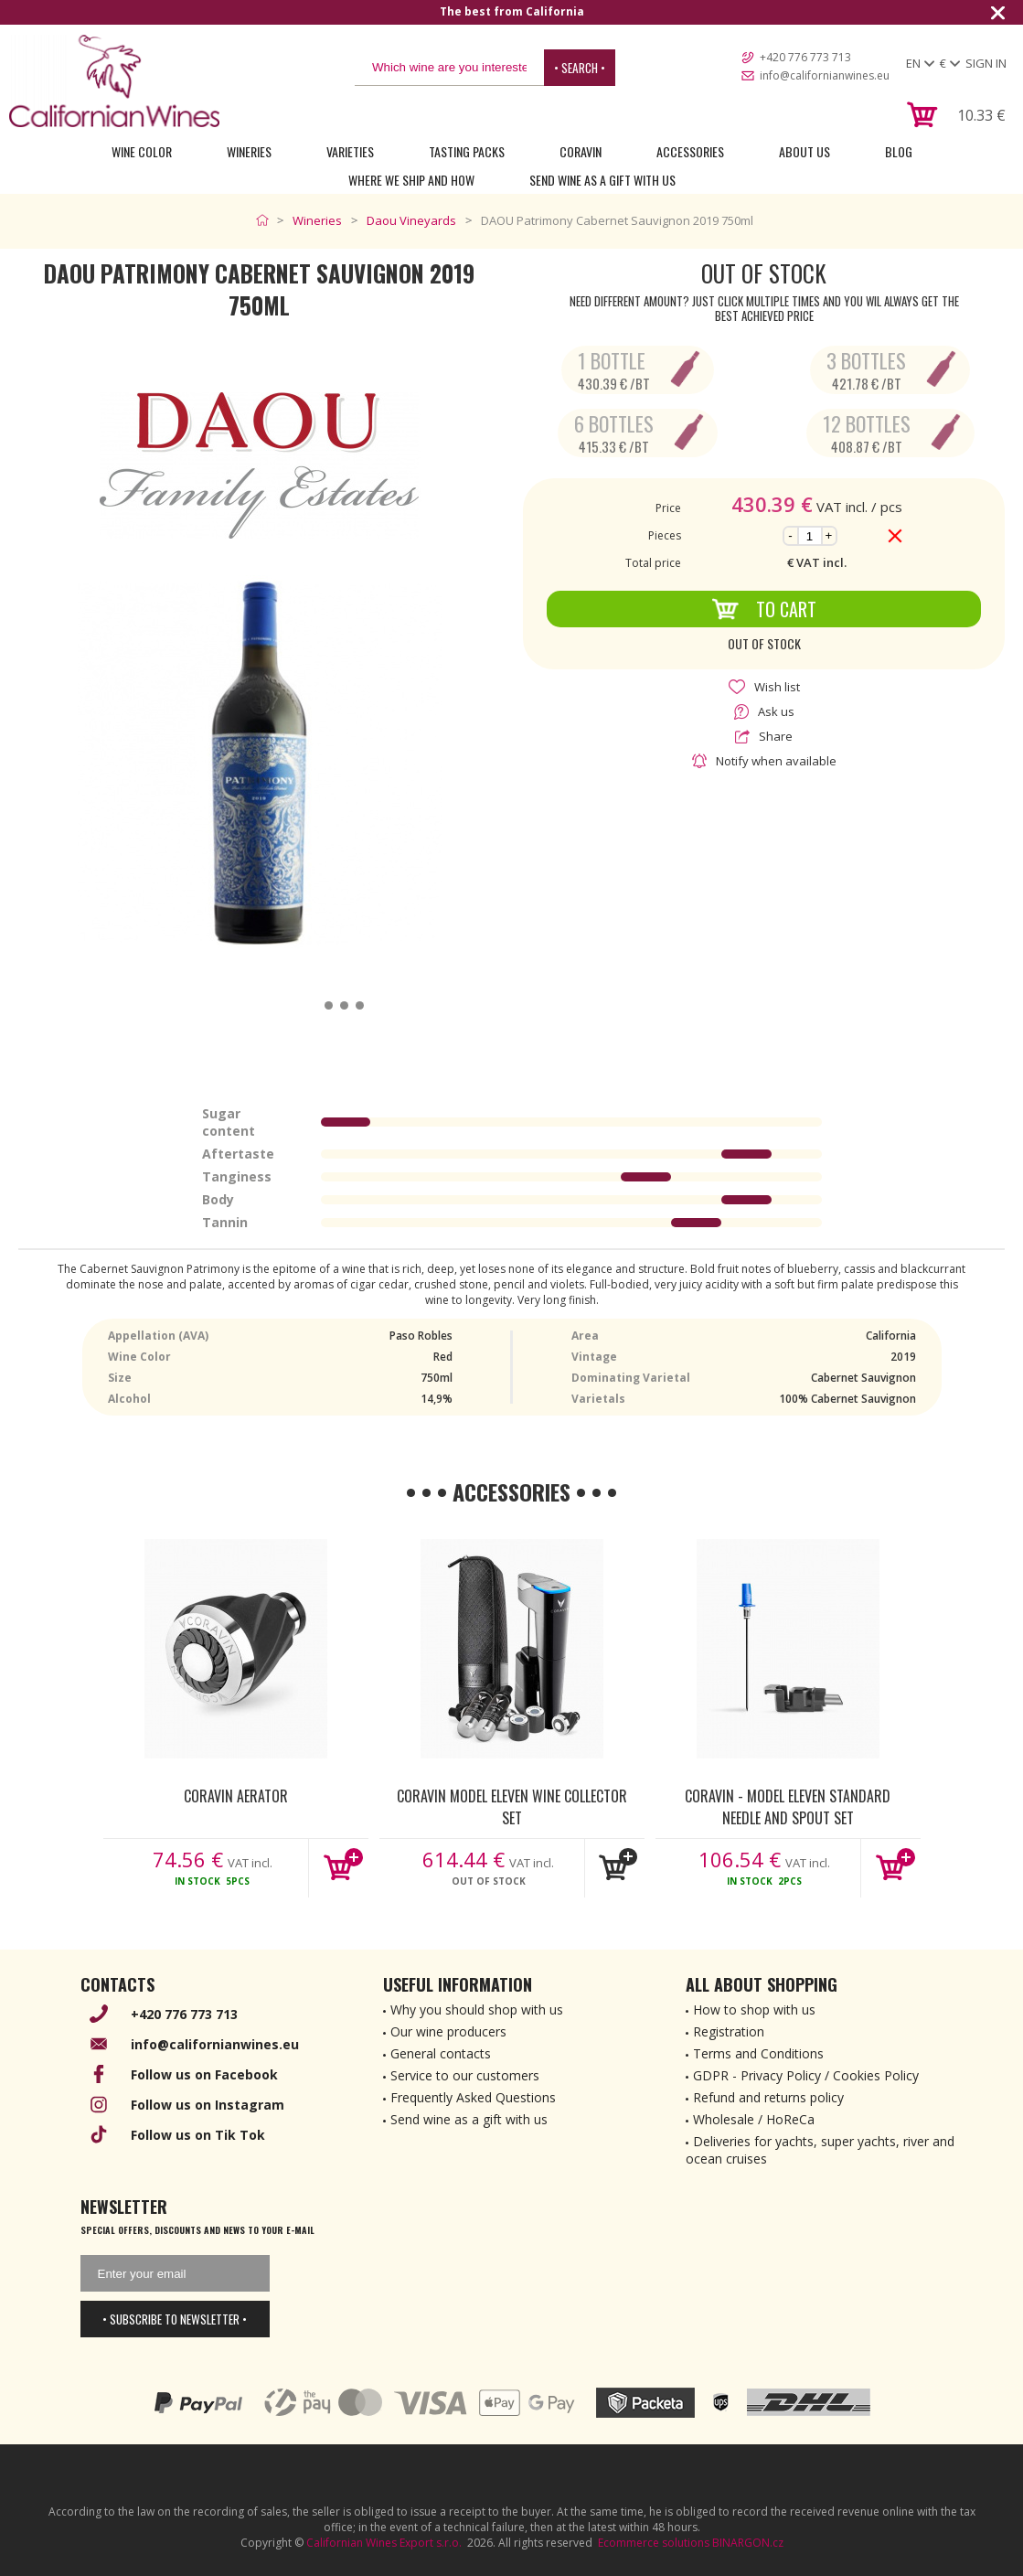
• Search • (579, 68)
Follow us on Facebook (204, 2074)
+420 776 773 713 (805, 57)
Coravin (580, 151)
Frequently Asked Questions (473, 2097)
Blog (898, 151)
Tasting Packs (467, 151)
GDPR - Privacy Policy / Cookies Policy (806, 2075)
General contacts (440, 2053)
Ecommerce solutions (653, 2542)
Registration (728, 2031)
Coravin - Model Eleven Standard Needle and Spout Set (787, 1806)
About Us (804, 151)
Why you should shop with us (476, 2009)
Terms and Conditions (758, 2053)
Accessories (690, 151)
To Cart (763, 609)
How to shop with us (754, 2009)
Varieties (350, 151)
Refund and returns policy (768, 2097)
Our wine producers (448, 2031)
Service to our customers (464, 2075)
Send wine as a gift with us (602, 179)
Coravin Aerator (236, 1796)
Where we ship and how (411, 179)
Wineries (249, 151)
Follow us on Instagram (207, 2104)
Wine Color (142, 151)
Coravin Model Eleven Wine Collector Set (512, 1806)
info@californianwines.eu (825, 75)
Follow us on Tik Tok (198, 2134)
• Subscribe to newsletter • (174, 2319)
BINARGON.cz (747, 2542)
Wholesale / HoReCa (754, 2119)
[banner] (114, 81)
